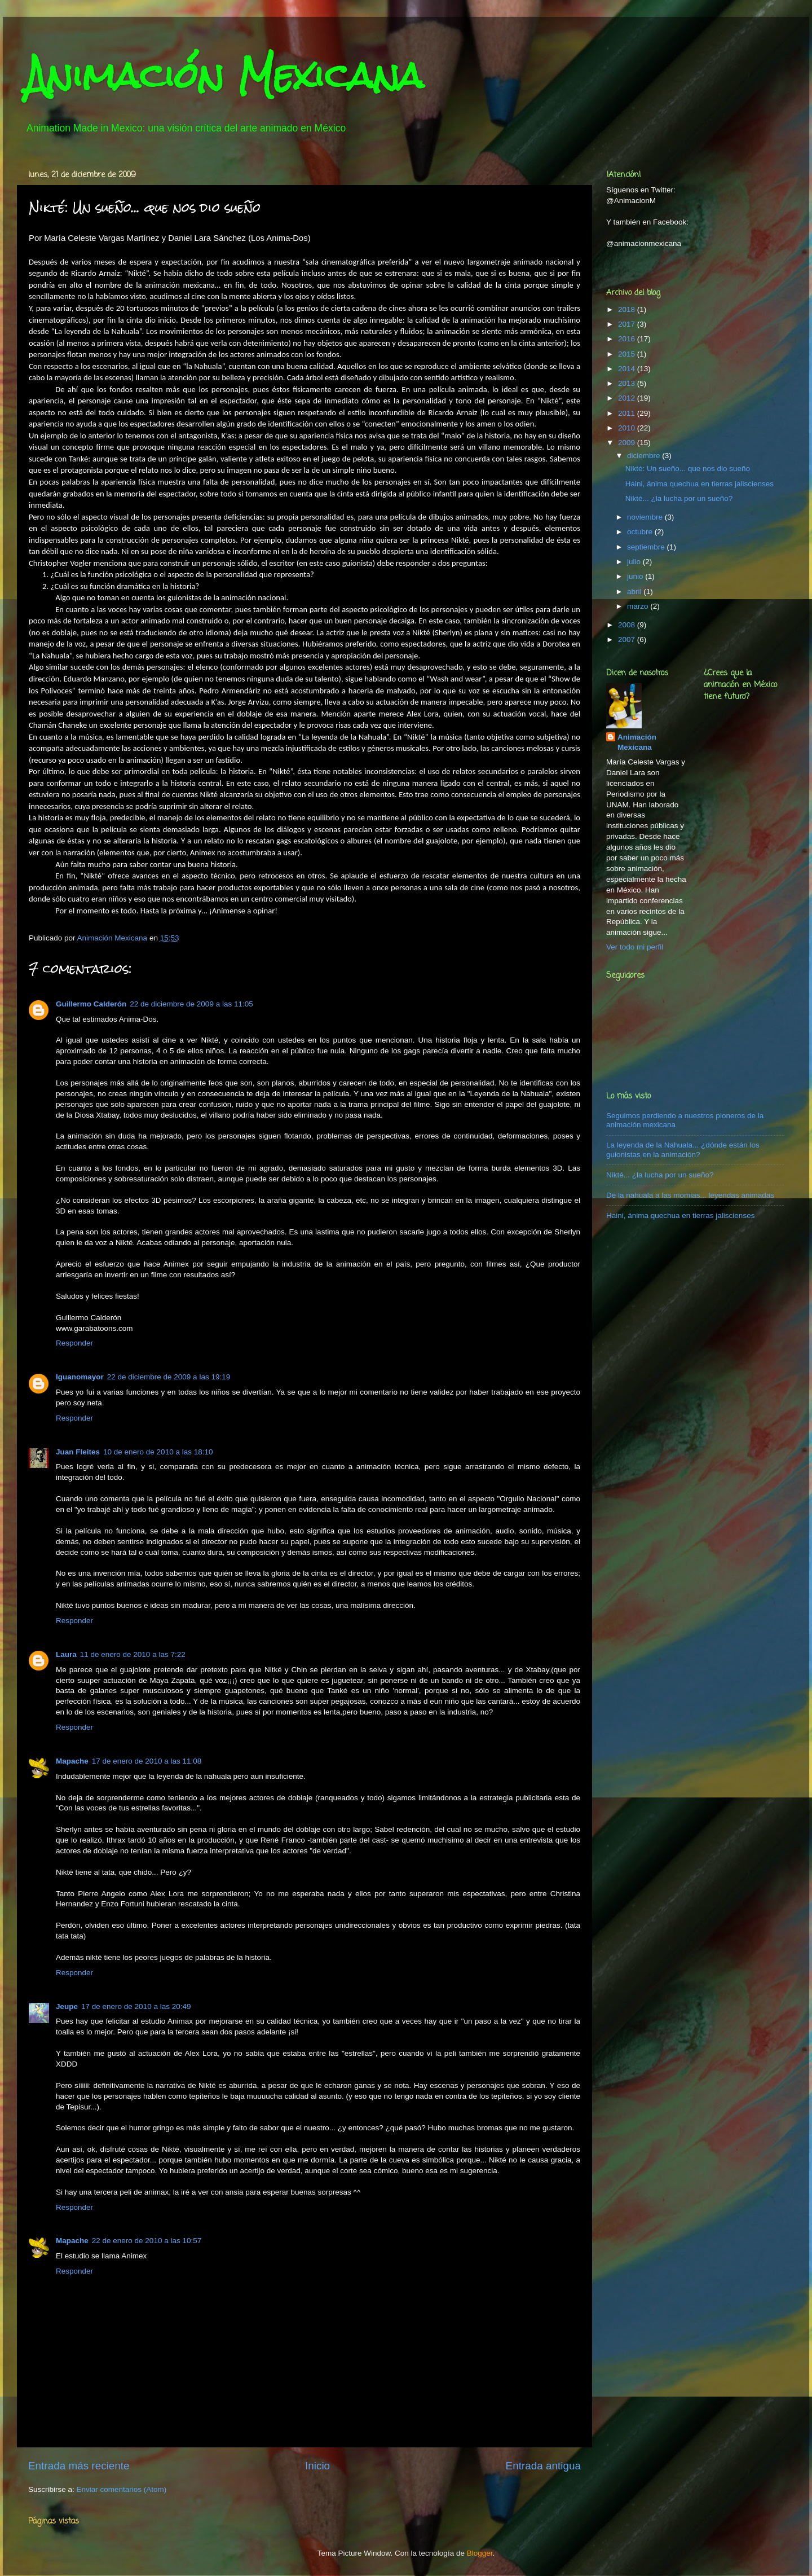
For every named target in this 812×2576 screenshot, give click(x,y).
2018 (627, 309)
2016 (627, 339)
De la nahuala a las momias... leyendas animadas (690, 1195)
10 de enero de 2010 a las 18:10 (158, 1452)
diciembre (644, 455)
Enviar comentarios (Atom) (122, 2489)
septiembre (647, 547)
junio (636, 576)
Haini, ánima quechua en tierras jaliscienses (699, 484)
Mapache (72, 1761)
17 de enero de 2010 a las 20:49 (136, 2006)
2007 (627, 639)
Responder (74, 1343)
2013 (627, 383)
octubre (641, 531)
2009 (627, 442)
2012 (627, 398)
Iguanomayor (80, 1377)
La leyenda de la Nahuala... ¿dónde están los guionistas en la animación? (683, 1149)
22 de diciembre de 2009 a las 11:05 (191, 1004)
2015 (627, 354)
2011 (627, 413)
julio (635, 561)
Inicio (317, 2466)
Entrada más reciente (79, 2466)
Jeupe (67, 2006)
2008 (627, 625)
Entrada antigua (543, 2466)
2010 (627, 428)
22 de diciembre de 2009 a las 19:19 (168, 1377)
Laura (66, 1654)
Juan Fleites (78, 1452)
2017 (627, 324)
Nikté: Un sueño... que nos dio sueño (687, 468)
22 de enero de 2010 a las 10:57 (146, 2240)
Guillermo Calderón (91, 1004)
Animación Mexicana (224, 75)
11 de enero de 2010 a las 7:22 (133, 1654)
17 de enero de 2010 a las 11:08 (146, 1761)
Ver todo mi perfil (634, 947)
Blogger (480, 2553)
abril (635, 591)
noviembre (646, 517)
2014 (627, 368)
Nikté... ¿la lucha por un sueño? (679, 498)
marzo (638, 606)
